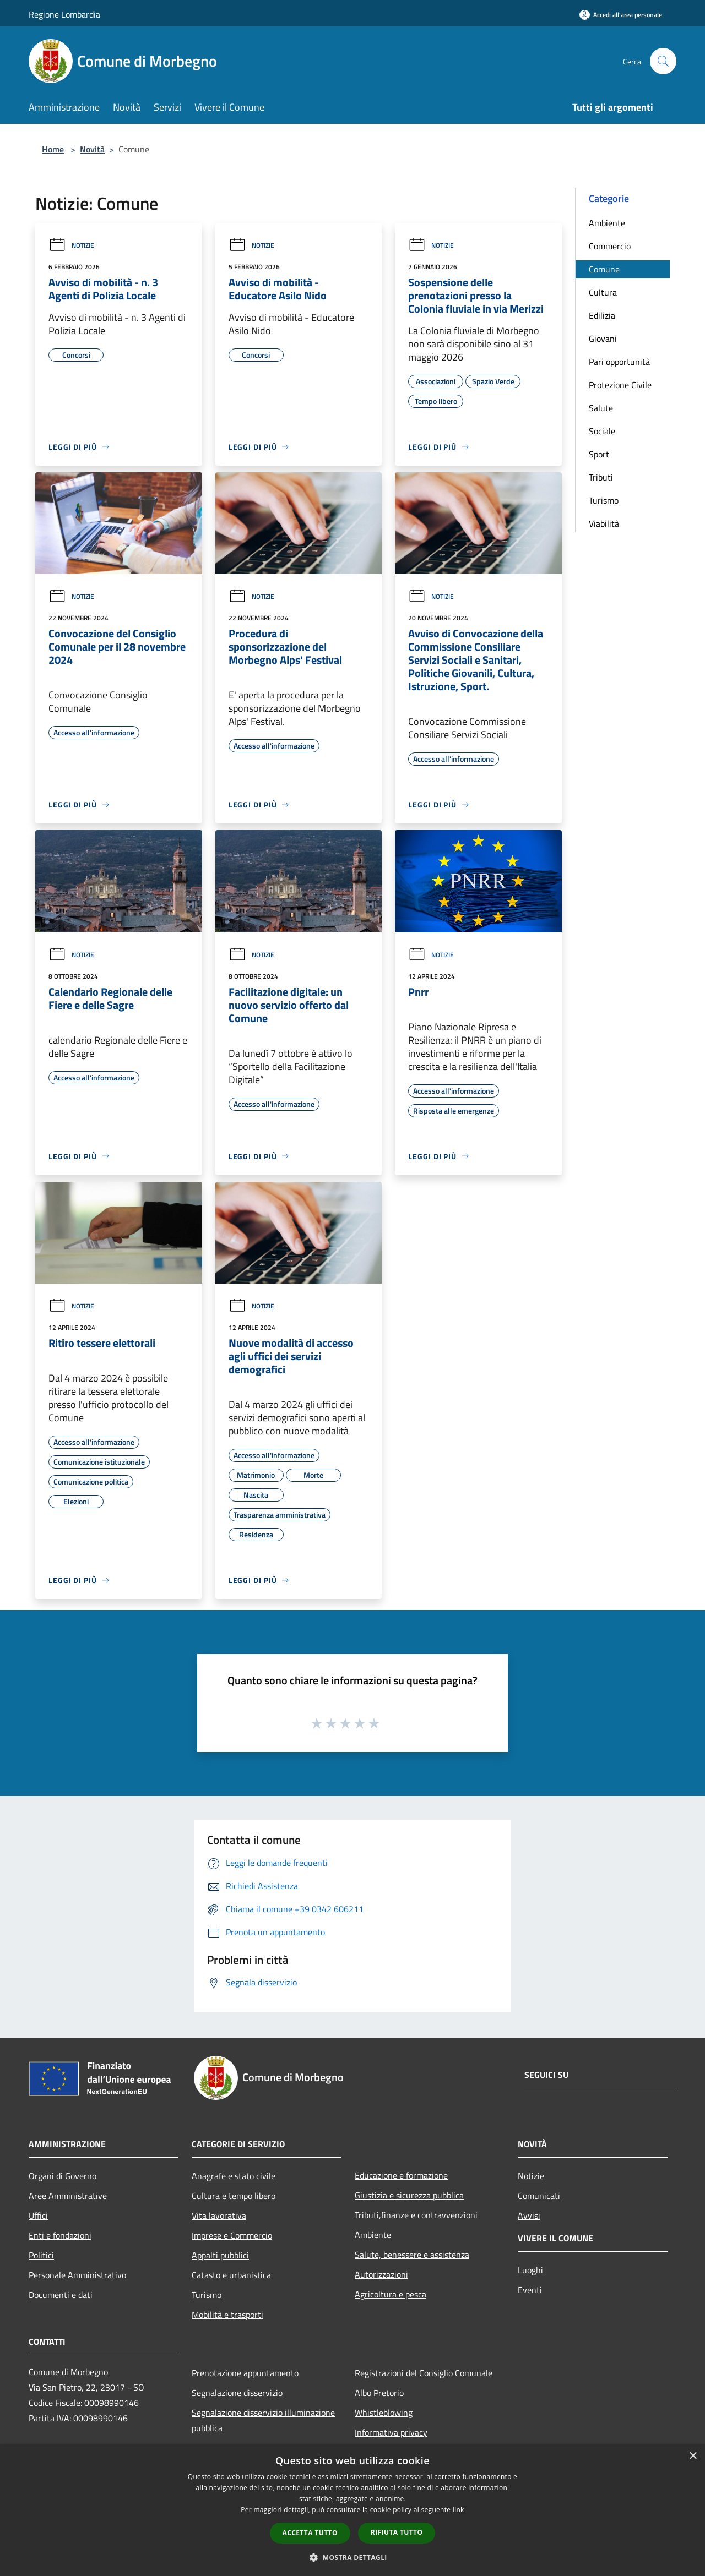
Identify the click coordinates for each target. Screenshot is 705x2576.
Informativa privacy (391, 2432)
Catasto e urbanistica (231, 2275)
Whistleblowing (384, 2412)
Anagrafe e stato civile (233, 2175)
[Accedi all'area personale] (620, 15)
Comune (604, 269)
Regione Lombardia (64, 14)
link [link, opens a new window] (458, 2509)
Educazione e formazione (401, 2175)
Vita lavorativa (219, 2215)
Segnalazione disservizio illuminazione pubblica (263, 2420)
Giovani (603, 338)
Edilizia (602, 315)
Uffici (38, 2215)
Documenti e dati (61, 2294)
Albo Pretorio (379, 2392)
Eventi (530, 2289)
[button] (352, 2557)
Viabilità (604, 523)
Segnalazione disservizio (237, 2392)
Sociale (602, 431)
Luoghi (530, 2270)
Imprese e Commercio (232, 2235)
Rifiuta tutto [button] (397, 2532)
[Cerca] (663, 61)
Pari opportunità (619, 361)
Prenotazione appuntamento (245, 2372)
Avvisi (529, 2215)
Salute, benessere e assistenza (412, 2254)
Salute (601, 407)
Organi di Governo (62, 2175)
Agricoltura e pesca (390, 2294)
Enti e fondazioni (60, 2235)
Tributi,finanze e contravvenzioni (416, 2215)
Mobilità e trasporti (227, 2314)
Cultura (603, 292)
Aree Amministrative (68, 2195)
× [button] (692, 2456)
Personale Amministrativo (77, 2275)
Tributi (601, 477)
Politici (41, 2255)
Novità (92, 149)
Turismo (604, 500)
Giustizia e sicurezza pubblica (409, 2195)
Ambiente (607, 223)
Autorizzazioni (381, 2274)
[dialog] (352, 2510)
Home (53, 149)
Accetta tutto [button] (310, 2532)
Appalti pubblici (220, 2255)
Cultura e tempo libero (233, 2195)
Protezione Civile (620, 384)
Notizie (71, 245)
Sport (599, 454)
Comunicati (539, 2195)
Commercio (610, 246)
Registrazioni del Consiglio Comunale (423, 2372)
